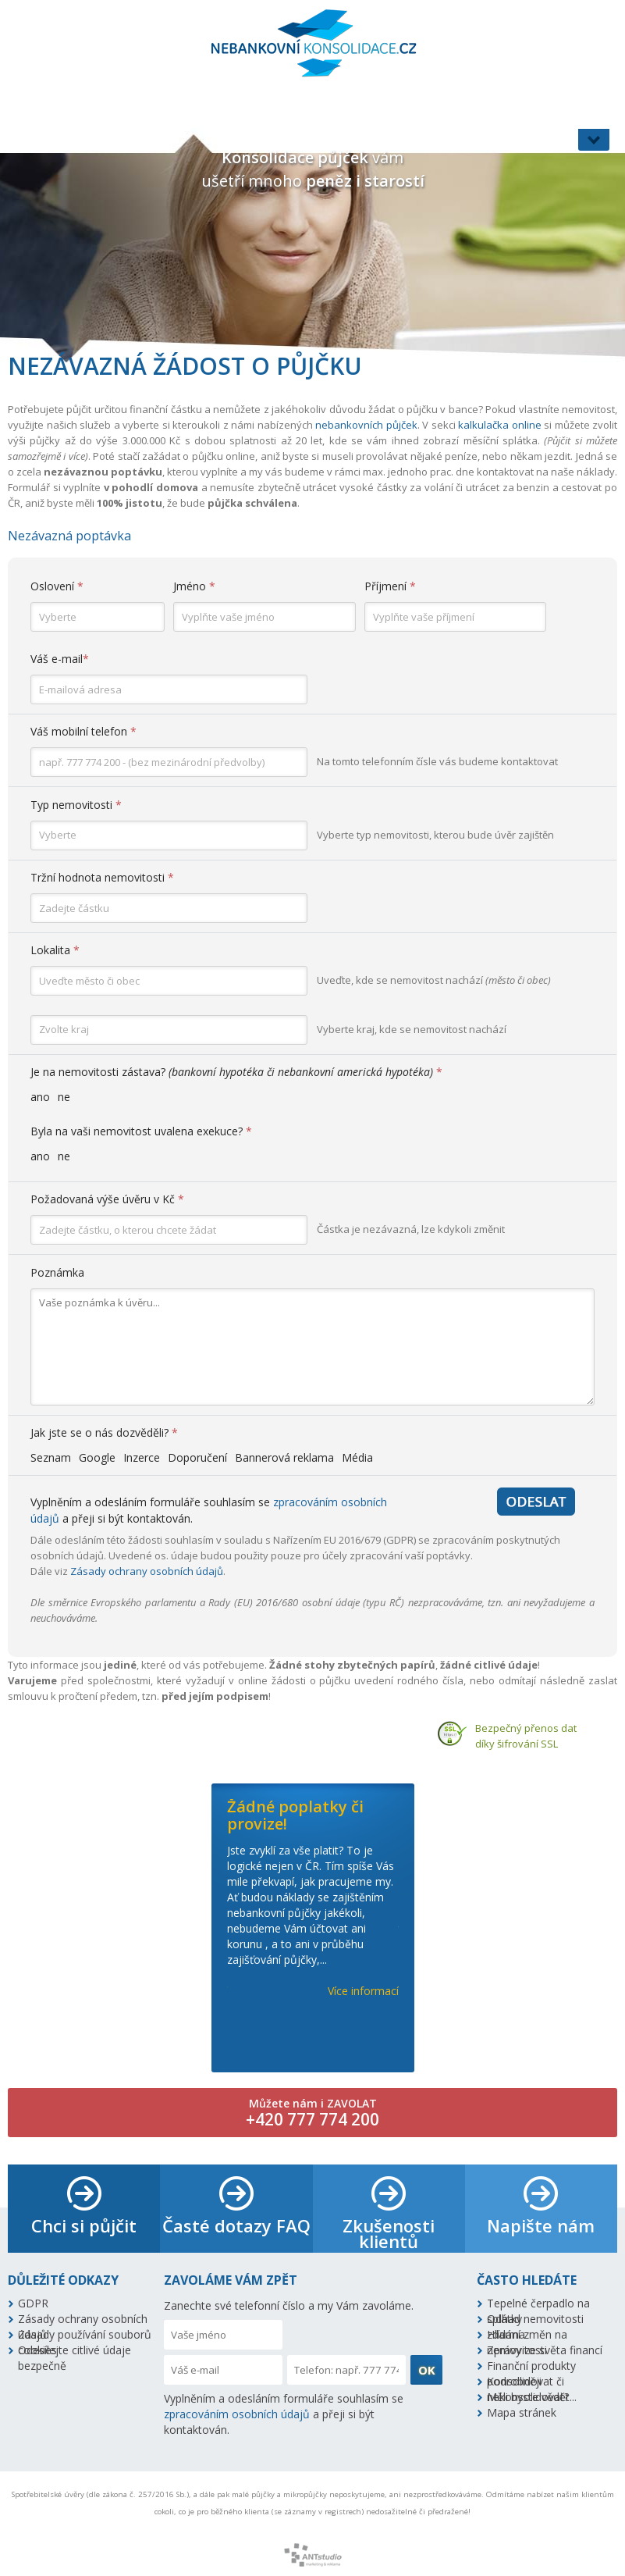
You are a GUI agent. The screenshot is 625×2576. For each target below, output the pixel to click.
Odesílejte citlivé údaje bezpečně (74, 2350)
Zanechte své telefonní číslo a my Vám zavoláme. (289, 2305)
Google (97, 1457)
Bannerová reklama (284, 1457)
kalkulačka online (500, 425)
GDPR (33, 2303)
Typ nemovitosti (76, 804)
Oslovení (56, 586)
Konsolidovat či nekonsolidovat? (528, 2381)
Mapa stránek (521, 2412)
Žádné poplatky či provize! (295, 1815)
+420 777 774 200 (312, 2119)
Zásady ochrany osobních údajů (146, 1571)
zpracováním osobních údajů (237, 2414)
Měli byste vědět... (532, 2396)
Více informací (363, 1990)
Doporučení (197, 1457)
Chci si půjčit (84, 2225)
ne (64, 1096)
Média (357, 1457)
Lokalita (55, 949)
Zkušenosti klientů (389, 2233)
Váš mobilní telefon (83, 731)
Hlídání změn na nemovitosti (527, 2335)
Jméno (194, 586)
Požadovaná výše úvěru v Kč (107, 1199)
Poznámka (57, 1272)
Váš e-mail (59, 658)
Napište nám (541, 2225)
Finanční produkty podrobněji (531, 2366)
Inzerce (141, 1457)
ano (40, 1096)
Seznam (50, 1457)
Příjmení (390, 586)
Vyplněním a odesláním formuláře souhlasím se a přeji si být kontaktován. (283, 2414)
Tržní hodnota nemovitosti (102, 877)
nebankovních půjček (366, 425)
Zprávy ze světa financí (544, 2350)
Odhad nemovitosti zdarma (535, 2319)
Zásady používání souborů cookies (84, 2335)
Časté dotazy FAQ (236, 2225)
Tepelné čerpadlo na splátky (538, 2303)
